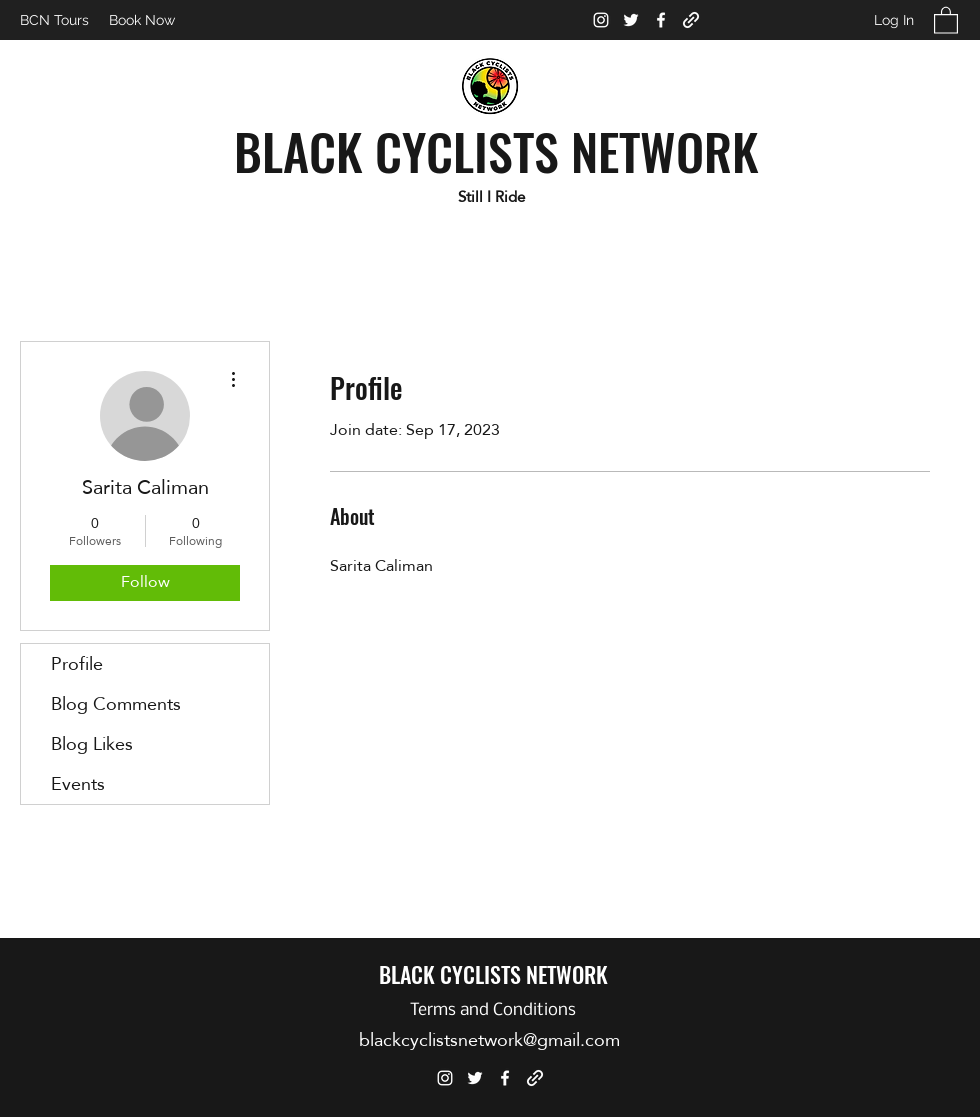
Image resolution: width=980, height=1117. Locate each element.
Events (78, 783)
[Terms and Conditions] (492, 1011)
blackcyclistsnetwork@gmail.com (489, 1039)
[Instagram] (601, 20)
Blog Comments (116, 703)
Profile (77, 663)
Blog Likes (92, 743)
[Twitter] (631, 20)
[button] (946, 19)
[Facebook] (661, 20)
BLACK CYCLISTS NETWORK (496, 150)
